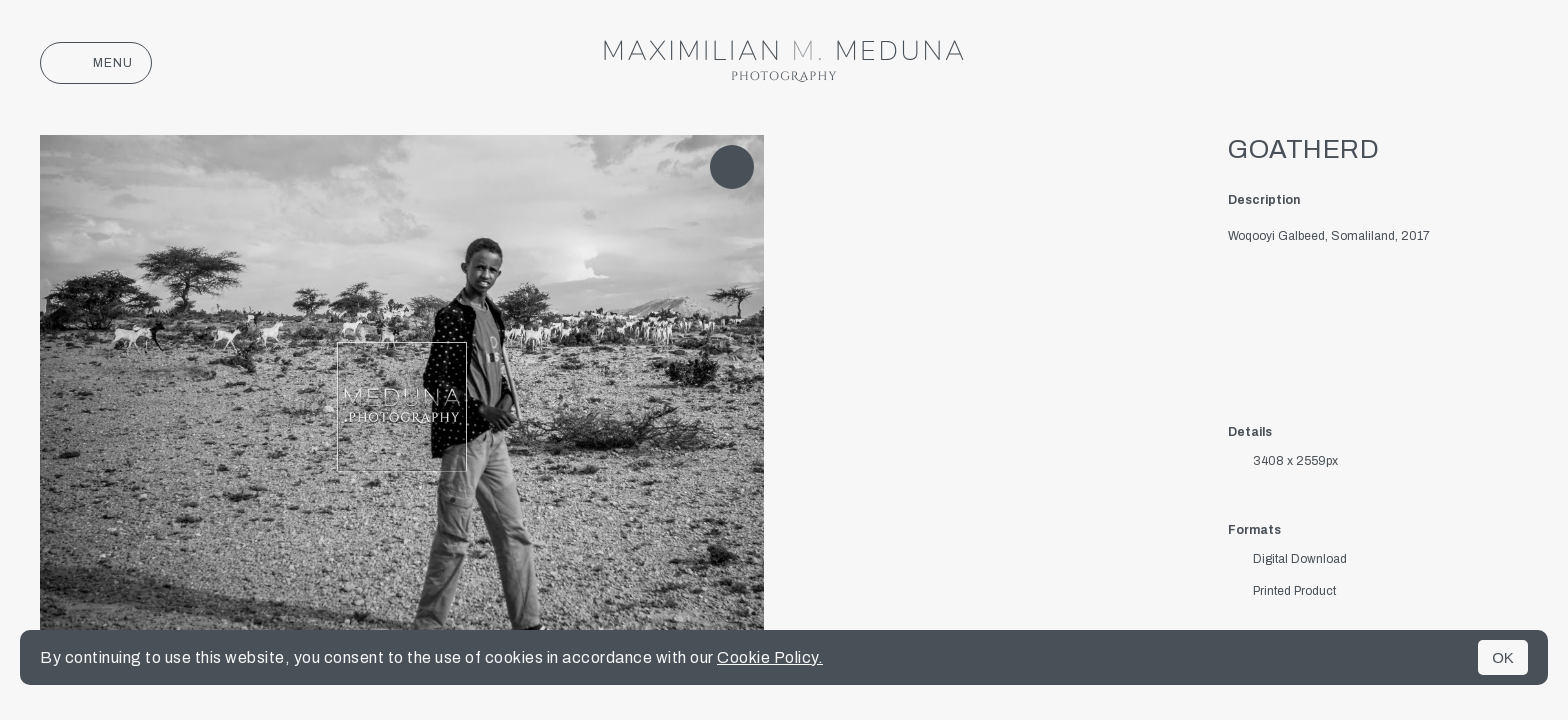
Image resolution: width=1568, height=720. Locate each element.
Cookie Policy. (770, 657)
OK (1503, 657)
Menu (96, 63)
